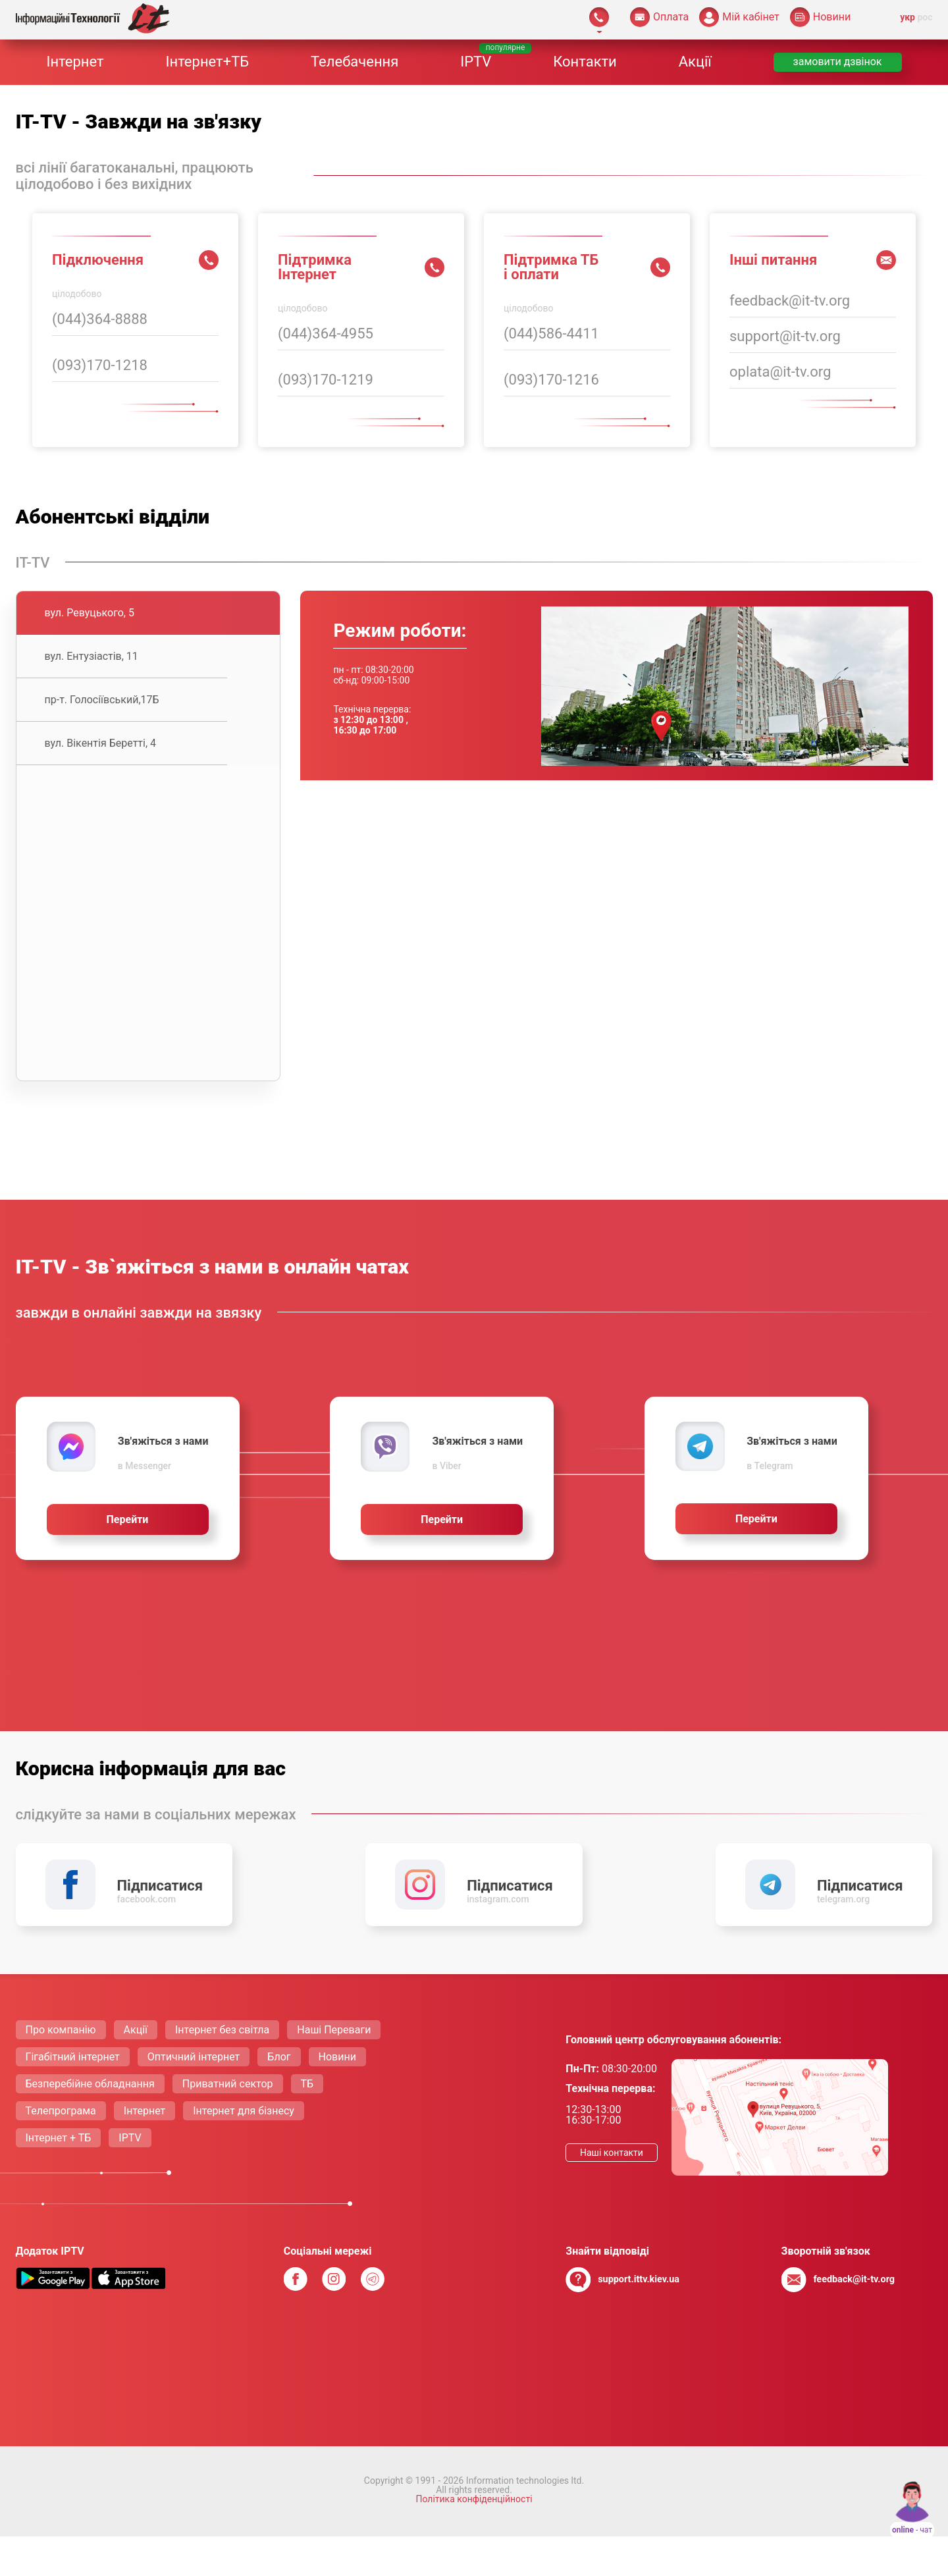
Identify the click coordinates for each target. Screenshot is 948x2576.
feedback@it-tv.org (789, 300)
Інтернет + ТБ (59, 2177)
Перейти (128, 1519)
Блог (278, 2096)
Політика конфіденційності (473, 2538)
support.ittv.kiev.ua (638, 2318)
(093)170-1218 (99, 365)
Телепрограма (61, 2150)
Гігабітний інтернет (73, 2096)
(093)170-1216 (551, 379)
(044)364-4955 (325, 333)
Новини (337, 2096)
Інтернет (74, 61)
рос (924, 17)
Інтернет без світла (222, 2069)
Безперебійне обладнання (90, 2123)
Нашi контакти (611, 2192)
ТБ (307, 2123)
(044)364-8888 (99, 319)
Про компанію (61, 2069)
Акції (695, 61)
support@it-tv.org (785, 336)
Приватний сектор (227, 2123)
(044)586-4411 (551, 333)
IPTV (475, 61)
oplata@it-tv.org (780, 371)
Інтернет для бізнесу (243, 2150)
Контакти (585, 61)
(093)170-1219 (325, 379)
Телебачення (354, 61)
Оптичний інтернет (193, 2096)
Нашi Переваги (334, 2069)
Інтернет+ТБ (207, 61)
